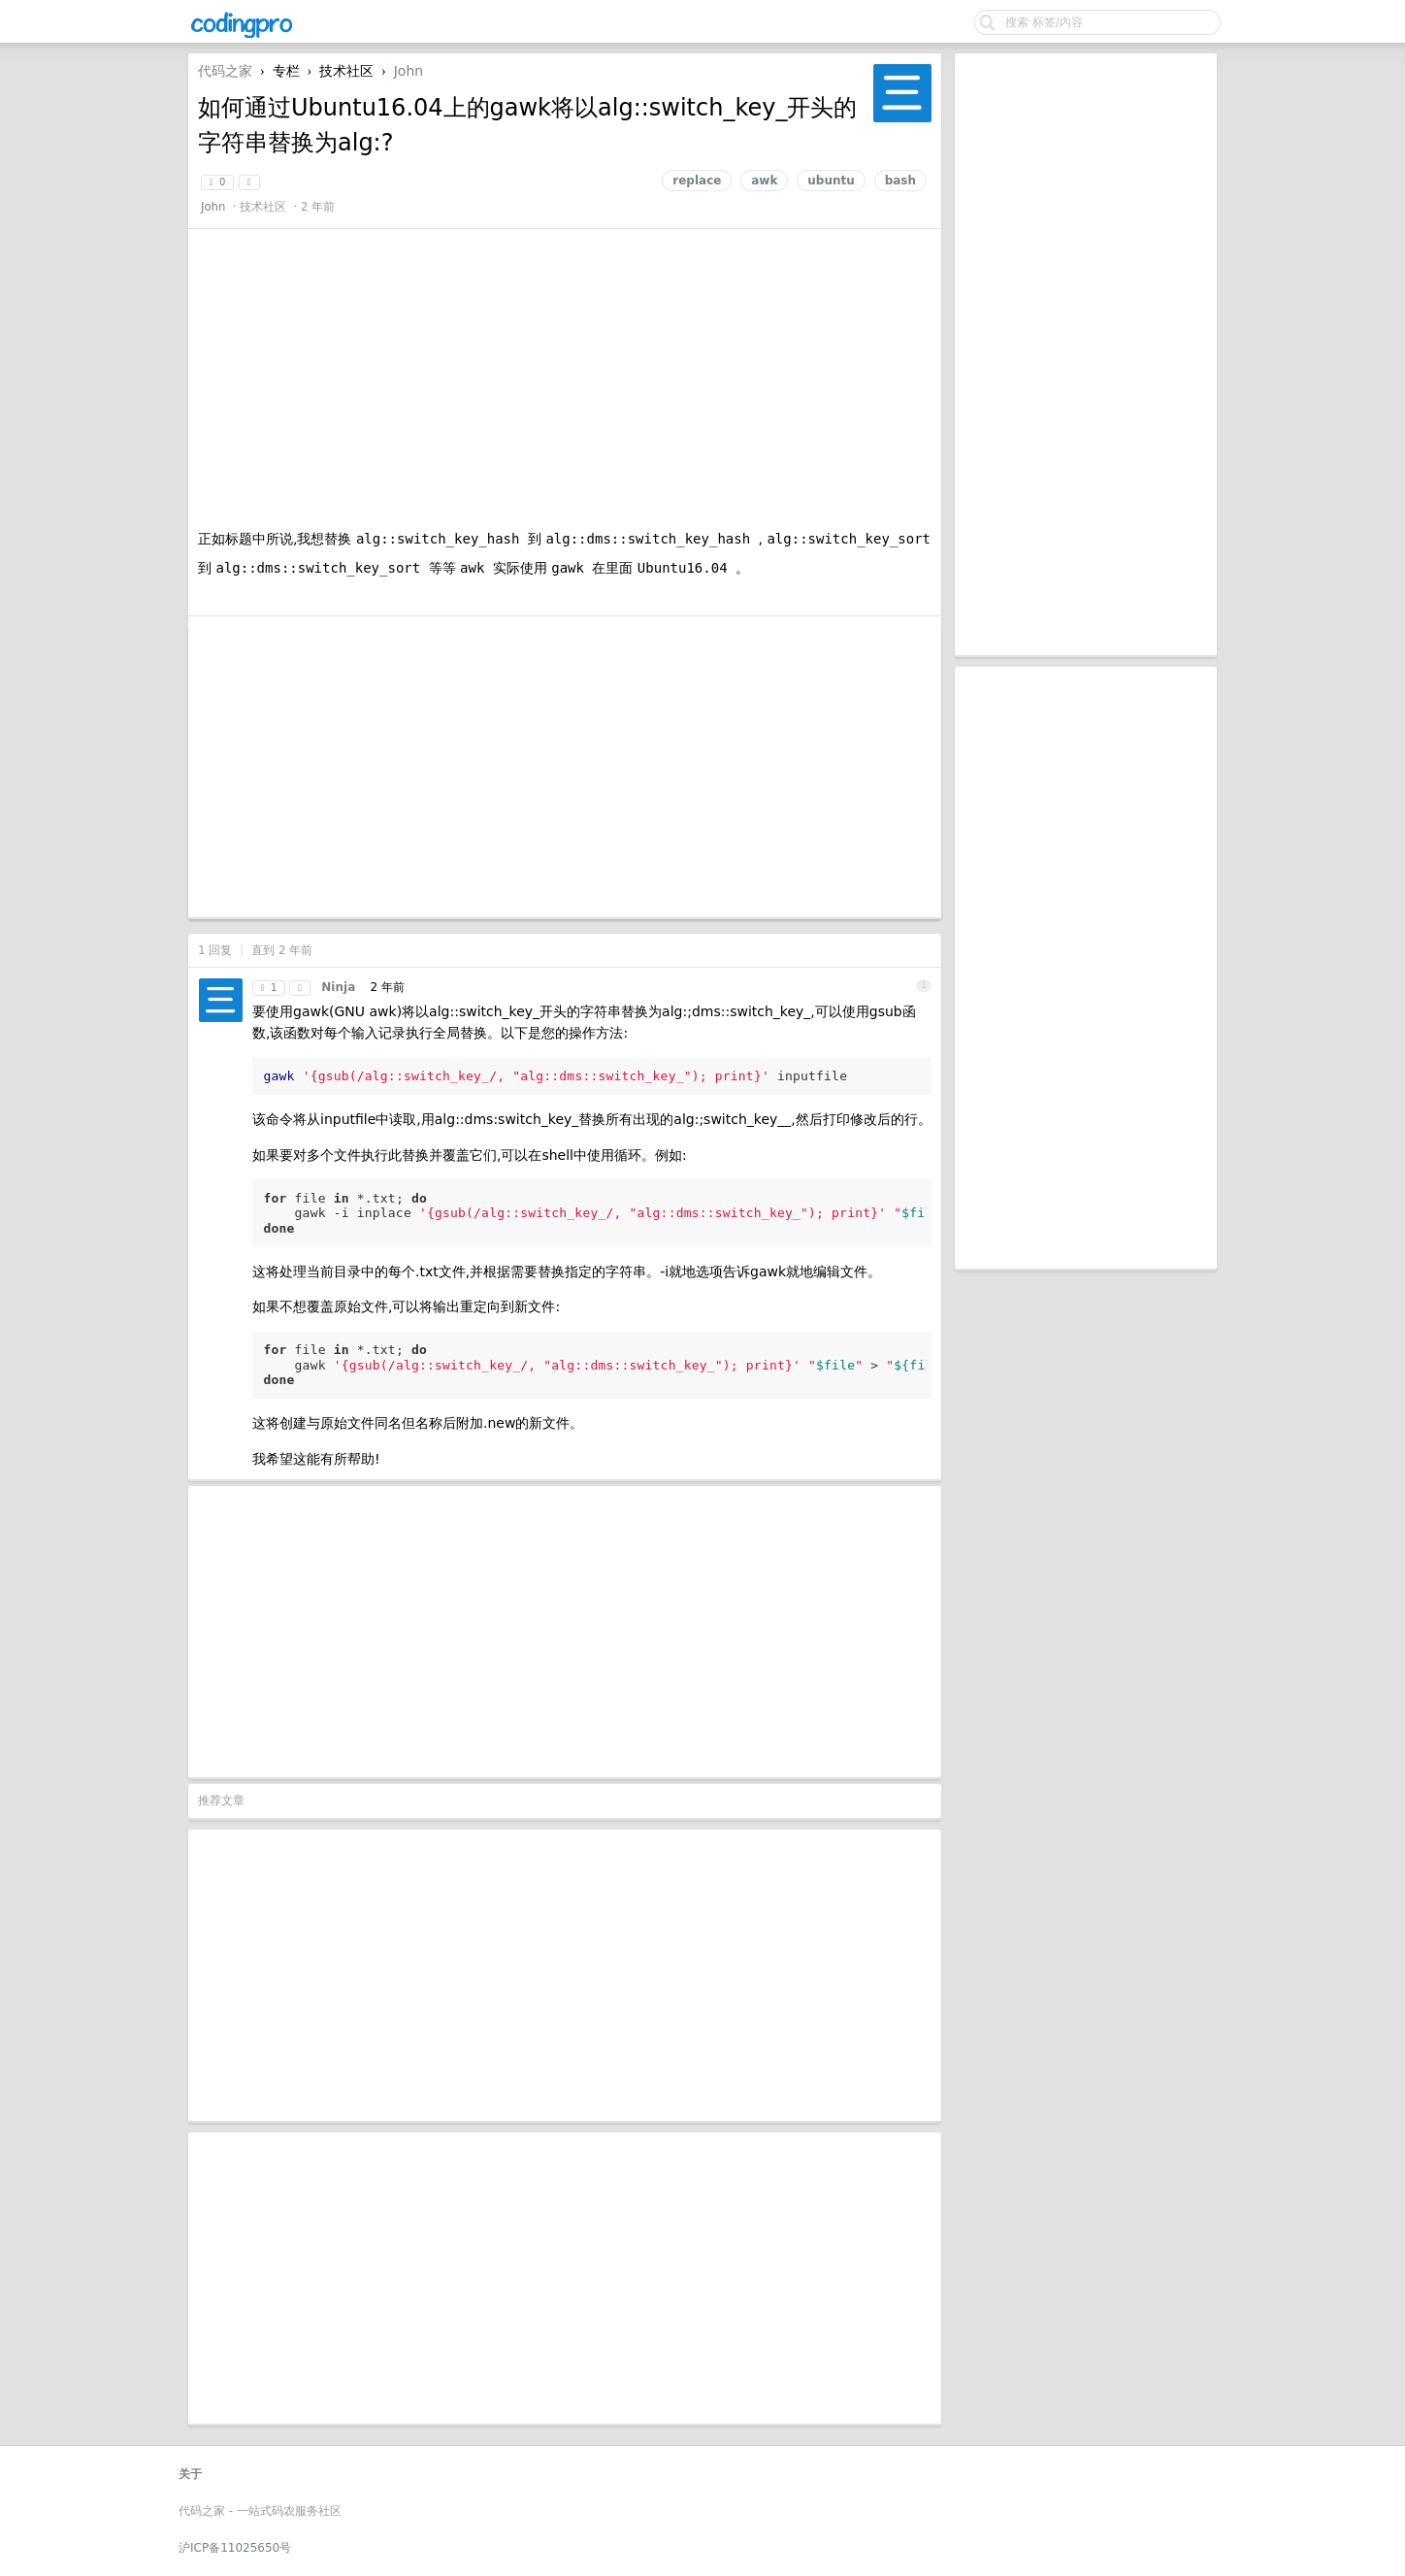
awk (764, 180)
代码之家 (225, 71)
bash (900, 180)
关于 (190, 2474)
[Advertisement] (1085, 354)
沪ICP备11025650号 (235, 2548)
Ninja (338, 987)
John (408, 71)
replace (696, 180)
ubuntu (831, 180)
